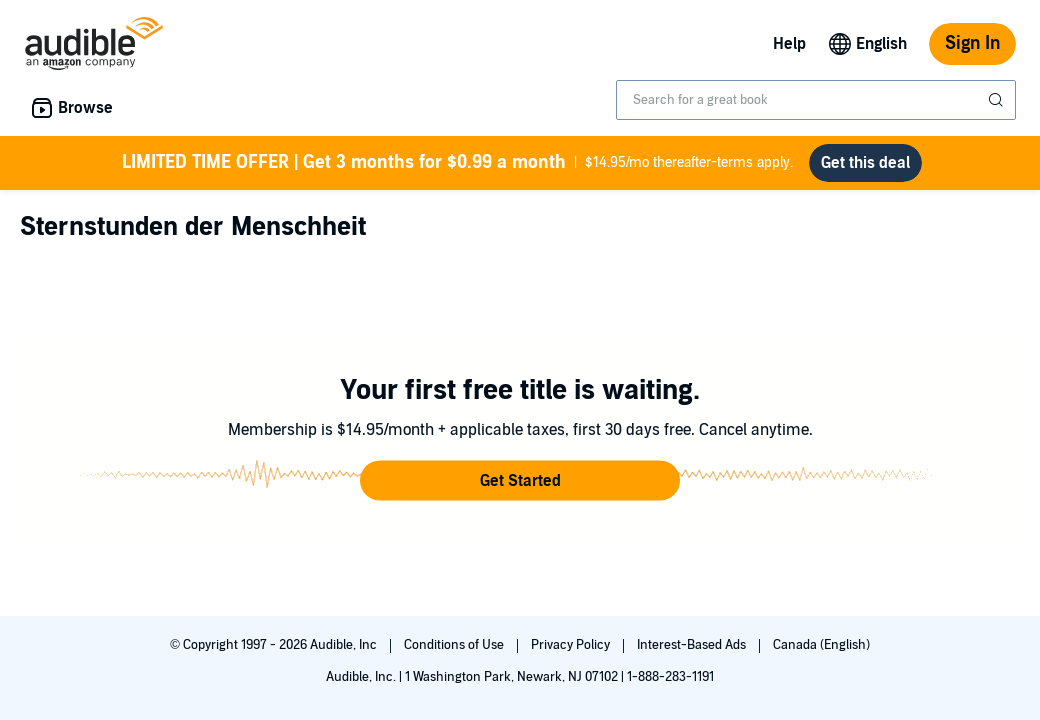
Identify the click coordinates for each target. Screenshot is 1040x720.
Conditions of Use (455, 645)
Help (789, 44)
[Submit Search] (998, 100)
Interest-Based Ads (693, 645)
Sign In (972, 43)
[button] (520, 481)
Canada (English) (821, 645)
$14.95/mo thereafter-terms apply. (457, 163)
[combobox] (816, 100)
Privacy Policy (572, 645)
